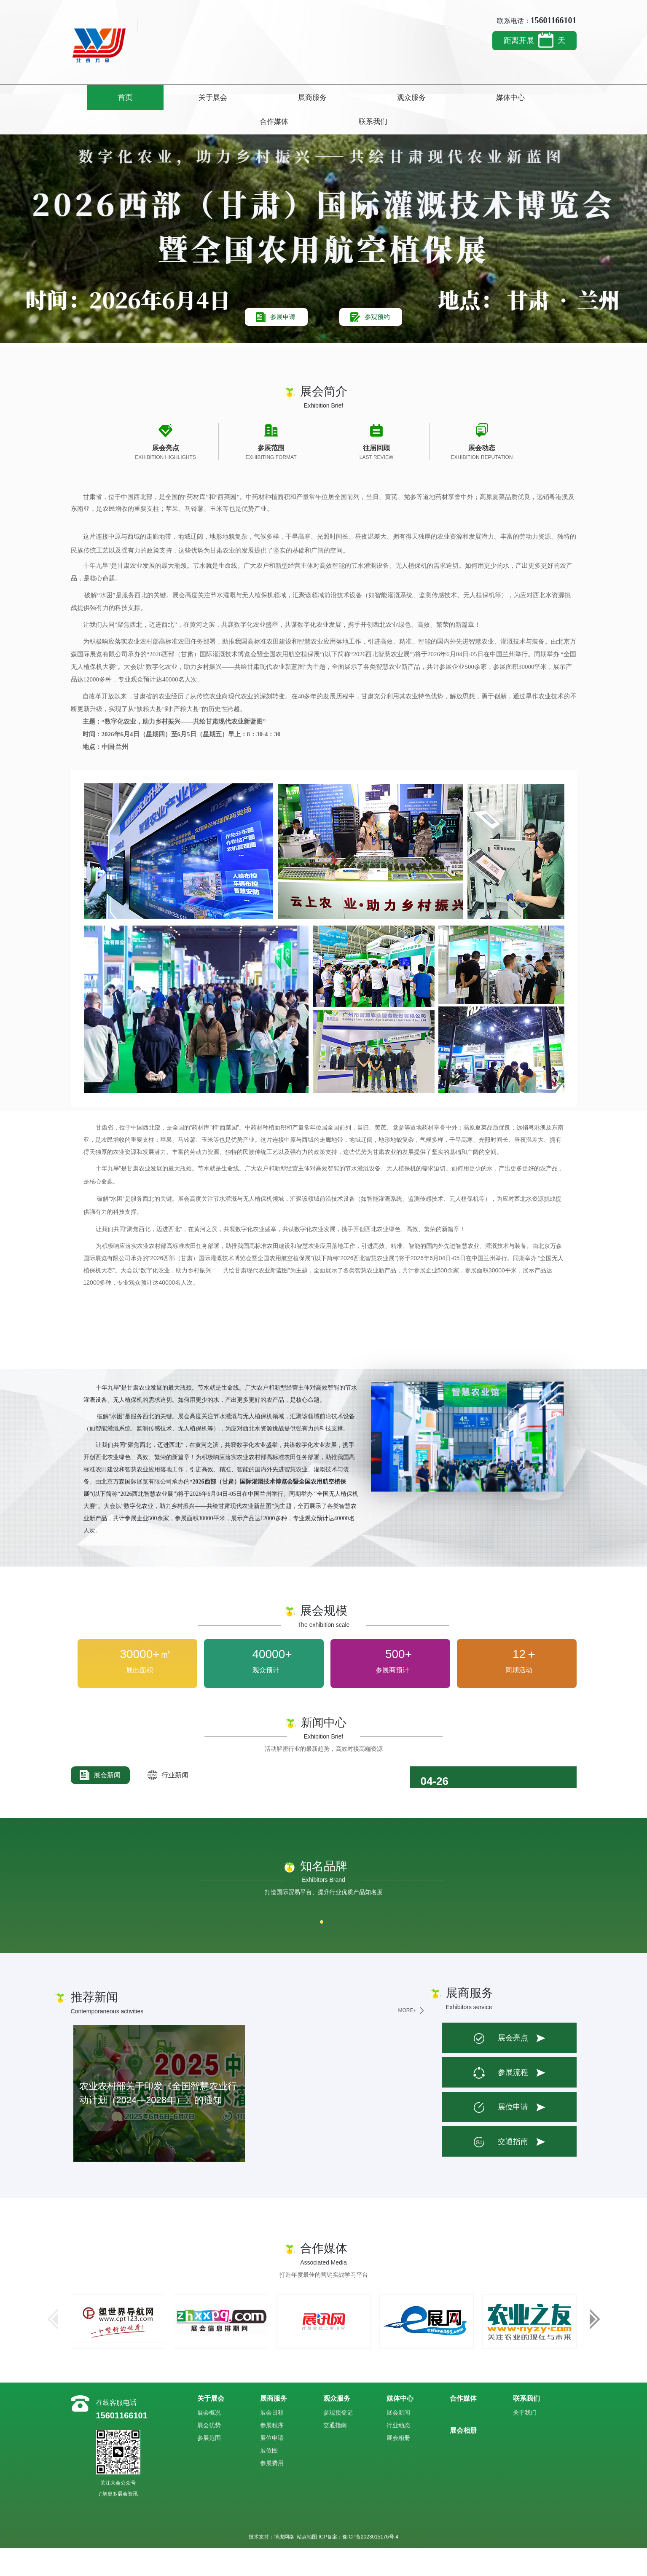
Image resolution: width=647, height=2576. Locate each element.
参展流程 (500, 2101)
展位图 (269, 2478)
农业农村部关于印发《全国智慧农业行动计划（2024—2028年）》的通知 (157, 2121)
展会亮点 (500, 2066)
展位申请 (500, 2135)
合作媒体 (468, 97)
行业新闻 (169, 1803)
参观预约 (383, 338)
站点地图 (307, 2565)
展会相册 (398, 2465)
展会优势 (209, 2453)
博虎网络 (284, 2565)
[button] (323, 364)
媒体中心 (396, 97)
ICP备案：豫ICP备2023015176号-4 (358, 2565)
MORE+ (407, 2039)
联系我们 (540, 97)
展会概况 (209, 2440)
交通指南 (500, 2170)
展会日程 (272, 2440)
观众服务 (323, 97)
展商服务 (251, 97)
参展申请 (277, 338)
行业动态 (398, 2453)
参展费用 (272, 2490)
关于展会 (179, 97)
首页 (106, 97)
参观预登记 (338, 2440)
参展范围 (209, 2465)
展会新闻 (100, 1803)
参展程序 (272, 2453)
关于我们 (525, 2440)
